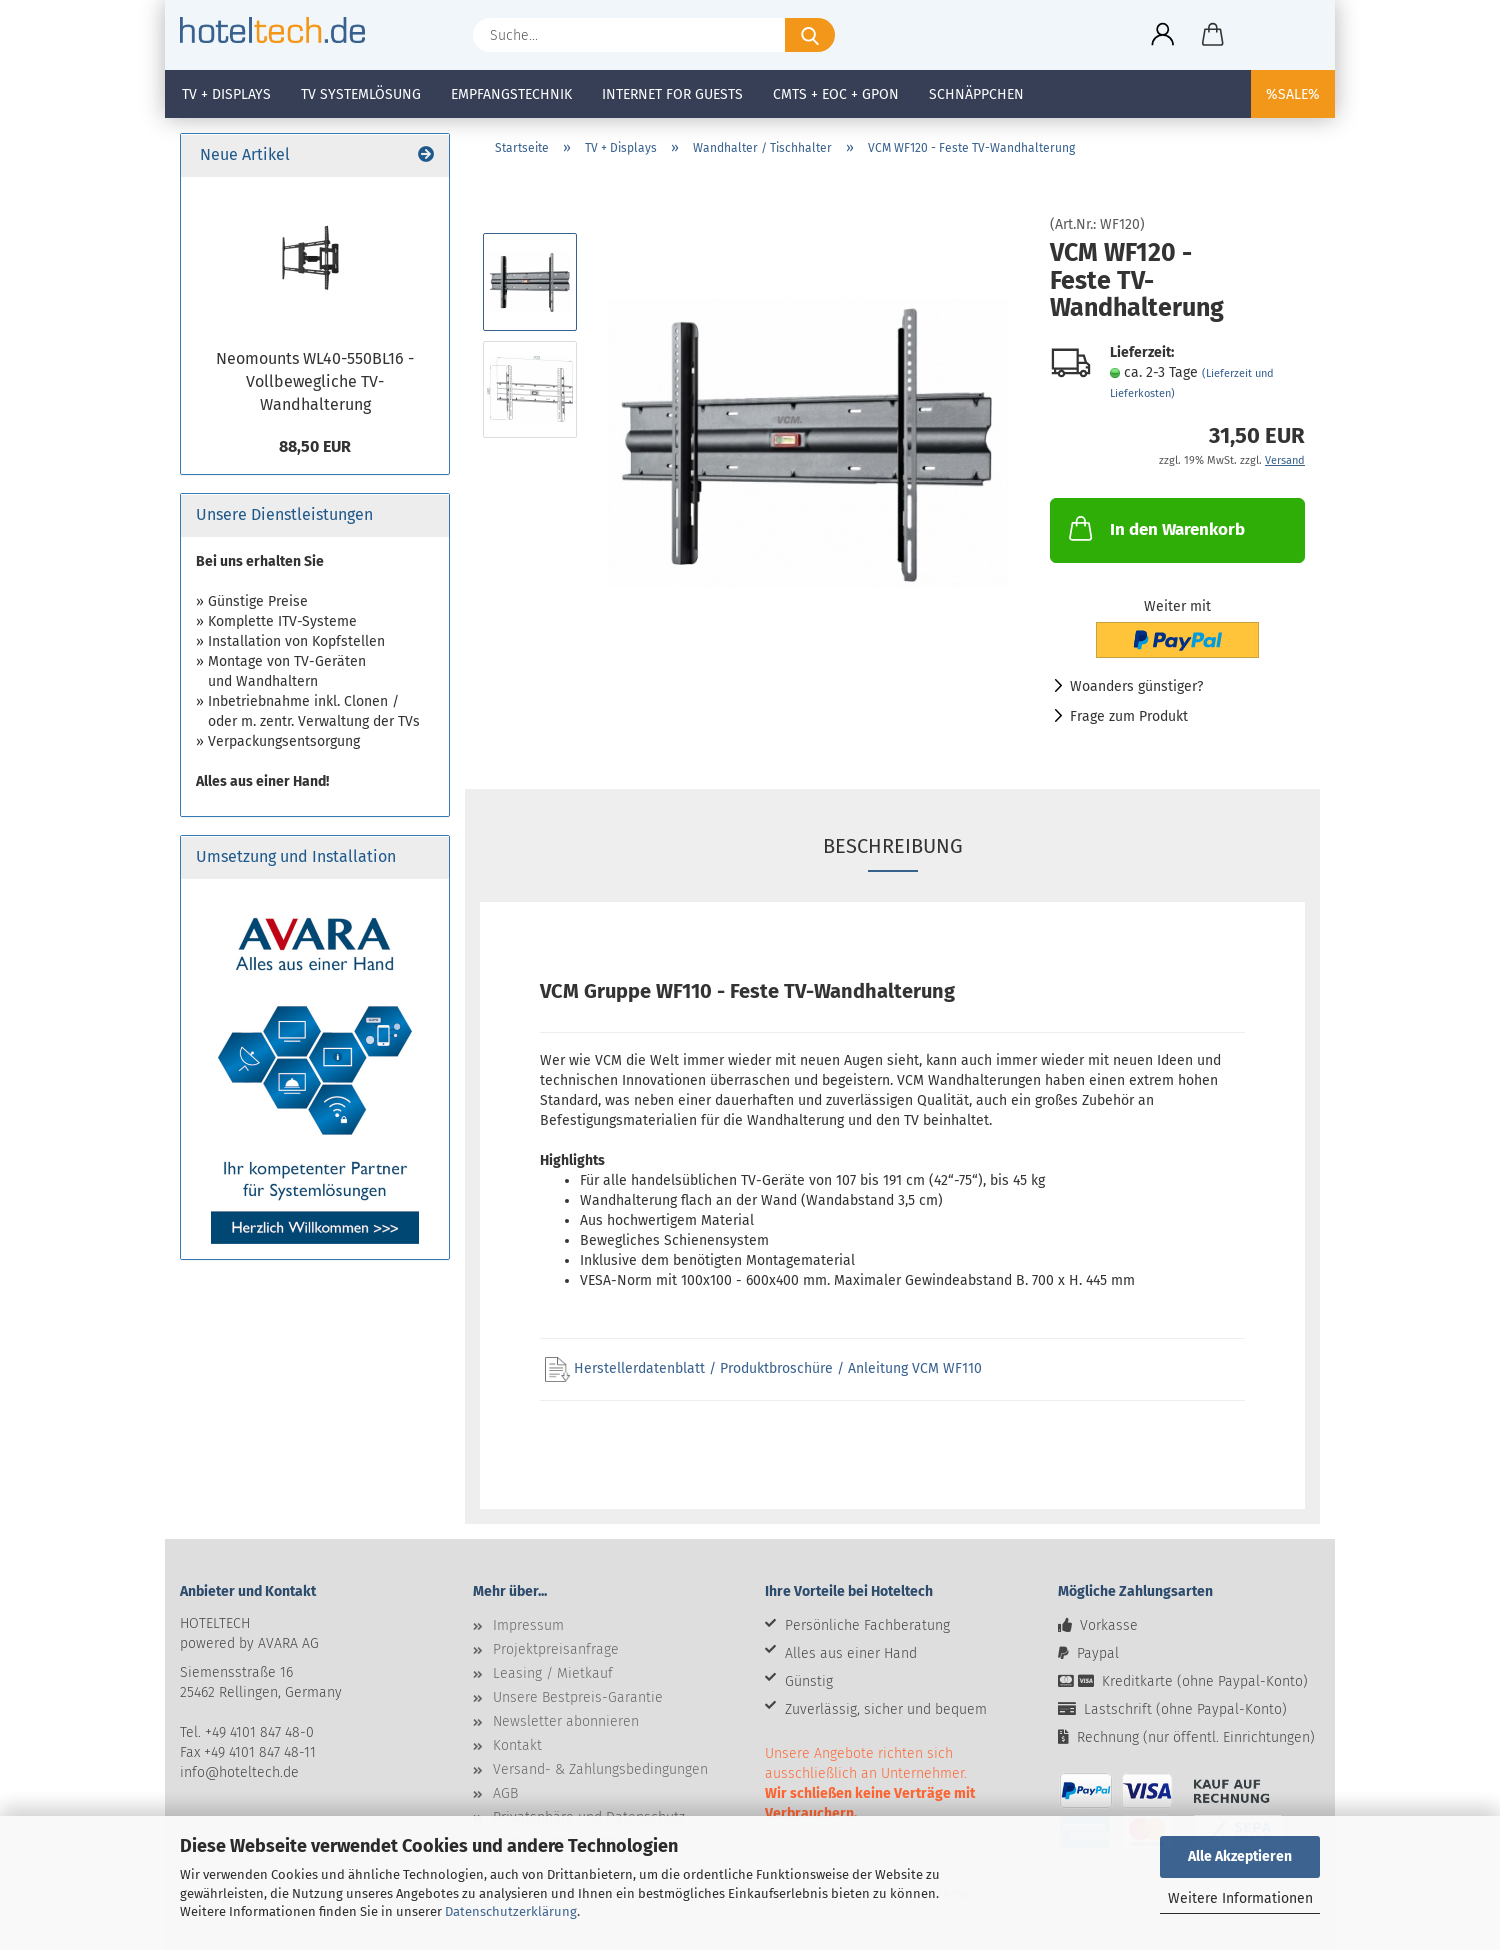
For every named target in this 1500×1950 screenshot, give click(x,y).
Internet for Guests (672, 94)
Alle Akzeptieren (1240, 1856)
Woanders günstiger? (1136, 686)
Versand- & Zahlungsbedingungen (600, 1769)
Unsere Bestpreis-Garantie (578, 1697)
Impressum (528, 1625)
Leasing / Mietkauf (553, 1673)
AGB (505, 1793)
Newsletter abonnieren (566, 1721)
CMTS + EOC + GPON (836, 94)
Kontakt (517, 1745)
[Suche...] (810, 35)
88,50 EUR (315, 446)
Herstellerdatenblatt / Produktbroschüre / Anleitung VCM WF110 (763, 1368)
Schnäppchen (976, 94)
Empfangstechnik (511, 94)
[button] (1163, 35)
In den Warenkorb (1155, 528)
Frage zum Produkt (1129, 716)
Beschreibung (893, 846)
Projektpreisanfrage (556, 1649)
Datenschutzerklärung (511, 1911)
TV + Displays (226, 94)
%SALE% (1293, 94)
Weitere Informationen (1240, 1898)
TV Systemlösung (361, 94)
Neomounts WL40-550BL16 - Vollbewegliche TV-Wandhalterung (315, 381)
